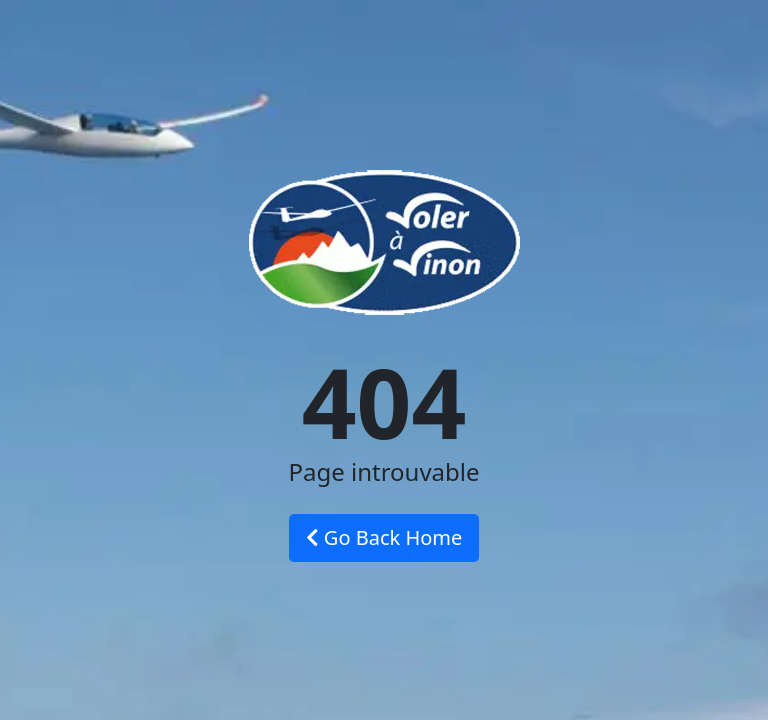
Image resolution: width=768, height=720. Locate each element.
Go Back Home (384, 537)
